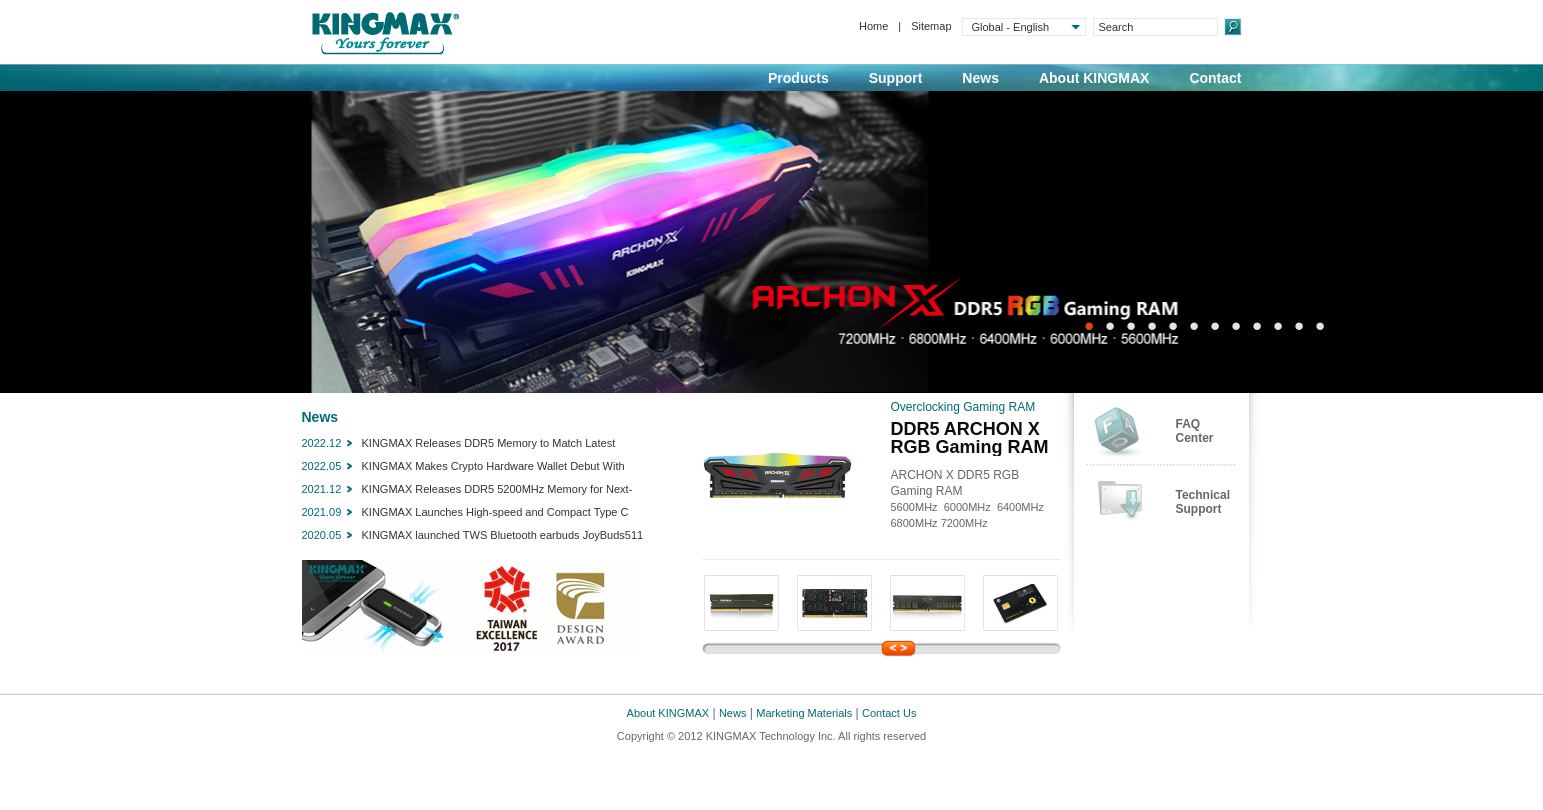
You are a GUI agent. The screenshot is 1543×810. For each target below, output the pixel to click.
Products (798, 78)
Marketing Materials (804, 713)
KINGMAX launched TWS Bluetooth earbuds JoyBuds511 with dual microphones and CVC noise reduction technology (507, 537)
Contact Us (889, 713)
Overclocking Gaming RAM (963, 407)
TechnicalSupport (1203, 502)
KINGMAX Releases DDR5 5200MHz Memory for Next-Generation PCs (497, 491)
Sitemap (931, 26)
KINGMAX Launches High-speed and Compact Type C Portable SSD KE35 (495, 514)
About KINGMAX (1094, 78)
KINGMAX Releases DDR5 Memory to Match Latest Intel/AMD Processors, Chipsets (489, 445)
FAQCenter (1195, 431)
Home (873, 26)
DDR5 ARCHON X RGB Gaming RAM (970, 438)
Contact (1215, 78)
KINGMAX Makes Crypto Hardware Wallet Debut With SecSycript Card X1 (493, 468)
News (980, 78)
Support (896, 78)
